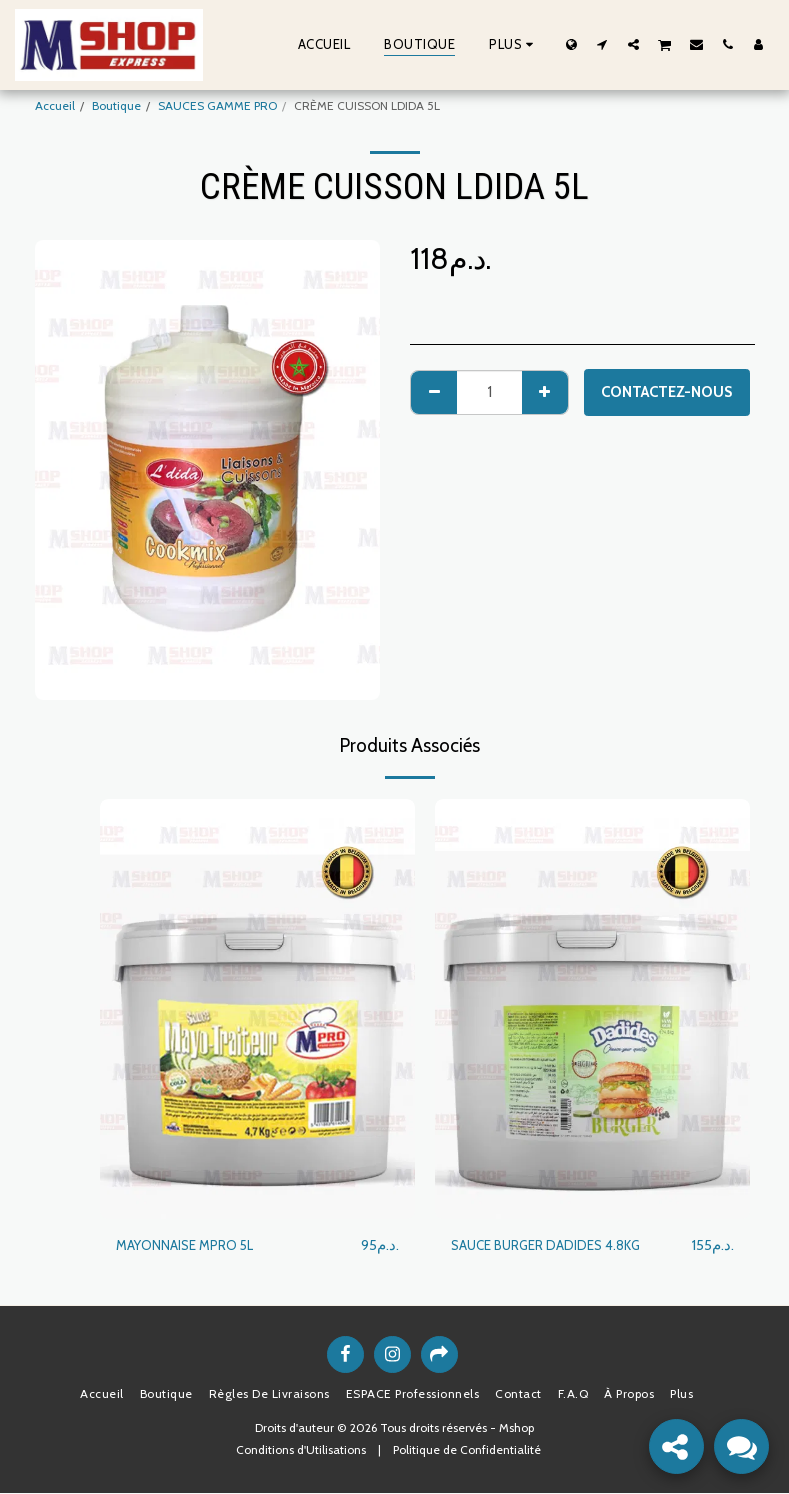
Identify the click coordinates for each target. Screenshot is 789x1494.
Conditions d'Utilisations (301, 1450)
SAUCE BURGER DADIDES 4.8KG (556, 1246)
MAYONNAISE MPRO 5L (192, 1246)
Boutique (116, 105)
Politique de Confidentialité (467, 1450)
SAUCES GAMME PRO (217, 105)
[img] (257, 1009)
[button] (602, 44)
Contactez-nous (666, 392)
